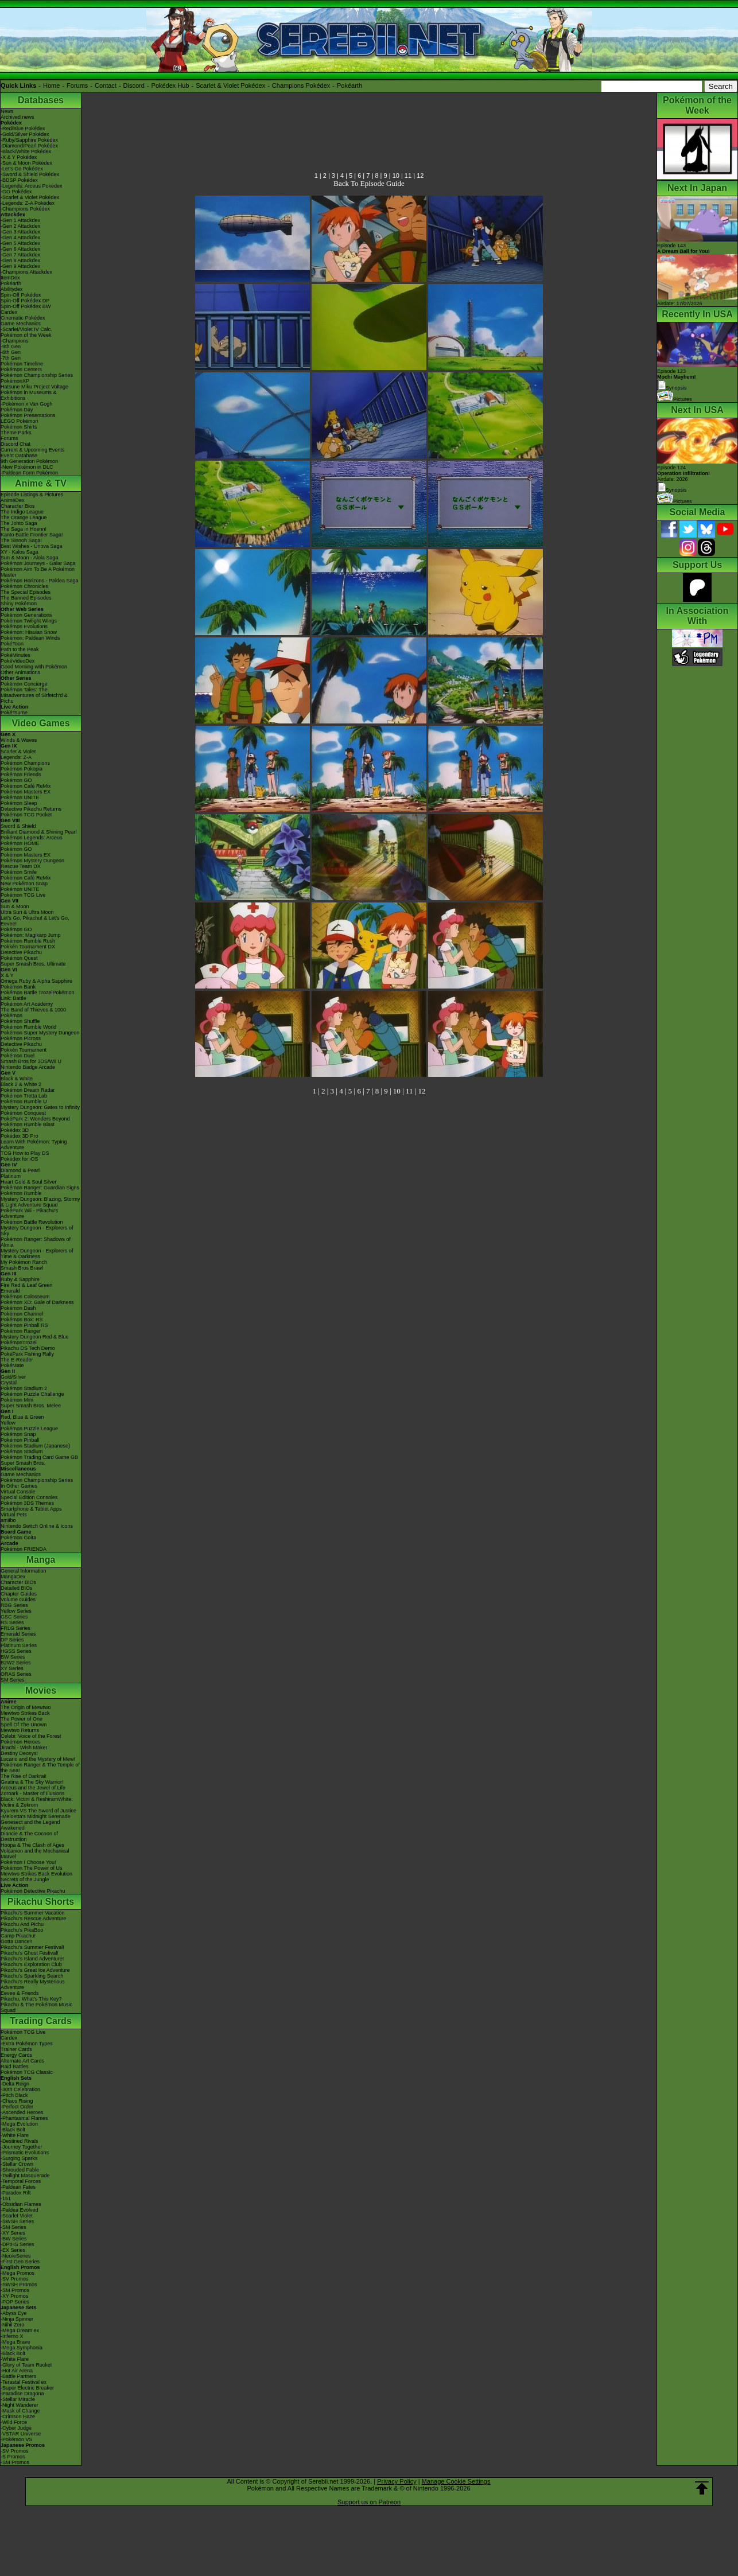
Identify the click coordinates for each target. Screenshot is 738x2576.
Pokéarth (349, 85)
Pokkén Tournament (23, 1050)
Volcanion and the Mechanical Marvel (35, 1853)
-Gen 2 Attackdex (20, 226)
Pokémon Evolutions (24, 626)
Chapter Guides (19, 1594)
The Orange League (24, 517)
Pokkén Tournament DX (28, 947)
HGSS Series (16, 1651)
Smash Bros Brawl (22, 1268)
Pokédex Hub (170, 85)
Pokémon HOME (20, 843)
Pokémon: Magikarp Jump (31, 935)
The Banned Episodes (26, 598)
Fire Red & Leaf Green (27, 1285)
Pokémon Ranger (21, 1331)
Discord (134, 85)
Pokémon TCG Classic (27, 2072)
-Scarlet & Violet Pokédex (30, 197)
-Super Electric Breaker (27, 2388)
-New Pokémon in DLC (27, 467)
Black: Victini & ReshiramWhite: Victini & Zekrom (37, 1802)
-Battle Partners (19, 2376)
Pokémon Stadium (22, 1451)
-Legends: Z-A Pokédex (28, 203)
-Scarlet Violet (17, 2216)
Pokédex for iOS (19, 1159)
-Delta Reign (15, 2084)
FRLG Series (15, 1628)
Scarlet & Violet (18, 751)
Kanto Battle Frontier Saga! (32, 535)
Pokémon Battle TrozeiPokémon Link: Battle (38, 995)
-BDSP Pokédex (19, 180)
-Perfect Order (17, 2107)
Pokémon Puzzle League (29, 1428)
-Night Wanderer (19, 2405)
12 (420, 175)
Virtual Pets (14, 1514)
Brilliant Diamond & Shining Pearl (39, 832)
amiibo (8, 1520)
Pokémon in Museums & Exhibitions (29, 395)
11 (408, 175)
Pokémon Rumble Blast (28, 1124)
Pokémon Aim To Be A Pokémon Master (38, 572)
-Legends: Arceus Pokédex (32, 186)
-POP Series (15, 2302)
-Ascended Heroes (22, 2112)
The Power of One (21, 1719)
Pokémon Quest (19, 958)
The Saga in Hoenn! (23, 529)
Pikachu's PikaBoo (22, 1930)
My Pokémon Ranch (24, 1262)
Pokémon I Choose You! (28, 1862)
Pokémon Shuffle (20, 1021)
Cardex (9, 312)
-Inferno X (12, 2336)
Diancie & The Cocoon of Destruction (29, 1836)
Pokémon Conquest (23, 1113)
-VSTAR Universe (21, 2434)
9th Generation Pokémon (29, 461)
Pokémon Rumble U (24, 1101)
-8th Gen (11, 352)
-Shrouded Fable (20, 2170)
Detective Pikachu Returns (31, 809)
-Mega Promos (17, 2273)
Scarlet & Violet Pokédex (230, 85)
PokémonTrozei (19, 1342)
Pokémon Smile (19, 872)
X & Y (7, 975)
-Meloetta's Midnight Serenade (36, 1816)
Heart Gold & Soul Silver (29, 1182)
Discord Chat (15, 444)
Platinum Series (19, 1645)
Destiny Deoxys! (19, 1753)
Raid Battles (15, 2066)
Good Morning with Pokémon (34, 667)
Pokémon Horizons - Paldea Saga (40, 580)
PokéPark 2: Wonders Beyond (35, 1119)
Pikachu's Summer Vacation (33, 1913)
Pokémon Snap (18, 1434)
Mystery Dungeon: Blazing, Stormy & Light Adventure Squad (40, 1202)
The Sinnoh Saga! (21, 540)
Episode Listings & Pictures (32, 494)
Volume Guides (18, 1599)
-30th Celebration (20, 2089)
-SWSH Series (17, 2221)
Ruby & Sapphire (20, 1279)
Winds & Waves (19, 740)
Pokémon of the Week (26, 335)
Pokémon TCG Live (23, 895)
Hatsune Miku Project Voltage (34, 387)
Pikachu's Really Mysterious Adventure (33, 1984)
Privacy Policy (396, 2481)
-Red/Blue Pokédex (23, 128)
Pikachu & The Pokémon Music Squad (36, 2007)
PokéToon (12, 644)
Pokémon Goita (18, 1537)
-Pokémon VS (17, 2439)
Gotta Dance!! (17, 1941)
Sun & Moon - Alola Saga (30, 558)
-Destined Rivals (19, 2141)
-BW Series (14, 2239)
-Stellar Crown (17, 2164)
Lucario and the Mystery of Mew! (38, 1759)
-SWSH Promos (19, 2284)
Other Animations (20, 672)
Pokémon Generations (26, 615)
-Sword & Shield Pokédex (30, 174)
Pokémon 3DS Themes (27, 1503)
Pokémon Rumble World (28, 1027)
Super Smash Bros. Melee (31, 1405)
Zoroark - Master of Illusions (33, 1793)
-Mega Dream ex (20, 2330)
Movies (40, 1690)
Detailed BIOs (17, 1588)
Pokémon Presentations (28, 415)
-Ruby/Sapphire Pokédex (29, 140)
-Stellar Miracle (18, 2399)
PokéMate (12, 1365)
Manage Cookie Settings (456, 2481)
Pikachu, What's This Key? (31, 1999)
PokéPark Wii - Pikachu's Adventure (29, 1213)
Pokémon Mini (17, 1400)
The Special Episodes (26, 592)
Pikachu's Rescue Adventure (33, 1918)
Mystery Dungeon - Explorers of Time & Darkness (37, 1253)
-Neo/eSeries (16, 2256)
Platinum (11, 1176)
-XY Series (13, 2233)
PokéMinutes (15, 655)
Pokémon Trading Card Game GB (39, 1457)
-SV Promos (15, 2279)
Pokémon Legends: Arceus (32, 837)
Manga (41, 1560)
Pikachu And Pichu (22, 1924)
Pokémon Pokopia (21, 769)
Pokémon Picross (21, 1038)
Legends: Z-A (16, 757)
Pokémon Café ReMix (26, 786)
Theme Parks (16, 432)
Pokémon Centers (21, 369)
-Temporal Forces (21, 2181)
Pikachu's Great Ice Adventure (35, 1970)
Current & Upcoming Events (33, 450)
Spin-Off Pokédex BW (26, 306)
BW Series (13, 1657)
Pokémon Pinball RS (24, 1325)
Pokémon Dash (18, 1308)
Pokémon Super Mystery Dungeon (40, 1033)
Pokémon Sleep (19, 803)
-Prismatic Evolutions (25, 2152)
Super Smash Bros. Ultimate (33, 964)
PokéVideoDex (17, 661)
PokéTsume (14, 712)
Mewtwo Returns (20, 1730)
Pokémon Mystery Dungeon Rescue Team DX (32, 863)
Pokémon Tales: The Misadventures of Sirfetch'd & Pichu (34, 695)
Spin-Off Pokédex (21, 295)
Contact (105, 85)
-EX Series (13, 2250)
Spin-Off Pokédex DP (25, 300)
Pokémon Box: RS (22, 1319)
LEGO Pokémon (19, 421)
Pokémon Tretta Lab (24, 1096)
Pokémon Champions (25, 763)
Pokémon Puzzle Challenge (32, 1394)
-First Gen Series (20, 2261)
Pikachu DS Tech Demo (28, 1348)
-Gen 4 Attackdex (20, 237)
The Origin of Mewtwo (26, 1707)
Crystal (9, 1383)
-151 (6, 2198)
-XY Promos (14, 2296)
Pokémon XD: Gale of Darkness (37, 1302)
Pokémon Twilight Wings (29, 621)
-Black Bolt (13, 2130)
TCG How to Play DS (25, 1153)
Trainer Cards (16, 2049)
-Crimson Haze (18, 2416)
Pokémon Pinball (20, 1440)
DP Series (12, 1640)
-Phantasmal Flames (24, 2118)
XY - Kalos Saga (19, 552)
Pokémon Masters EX (26, 792)
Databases (41, 100)
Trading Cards (41, 2021)
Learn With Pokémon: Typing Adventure (34, 1144)
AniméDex (13, 500)
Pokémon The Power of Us (31, 1868)
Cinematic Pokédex (23, 318)
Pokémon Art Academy (27, 1004)
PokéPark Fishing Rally (27, 1354)
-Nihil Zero (13, 2325)
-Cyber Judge (16, 2428)
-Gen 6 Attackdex (20, 249)
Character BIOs (18, 1582)
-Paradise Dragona (22, 2393)
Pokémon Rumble (21, 1193)
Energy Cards (16, 2055)
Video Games (40, 723)
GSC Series (14, 1617)
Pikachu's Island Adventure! (32, 1959)
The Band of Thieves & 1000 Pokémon (33, 1012)
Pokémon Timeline (22, 364)
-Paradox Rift (16, 2193)
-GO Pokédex (16, 191)
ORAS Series (16, 1674)
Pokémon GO (16, 780)
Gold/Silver (13, 1377)
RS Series (12, 1622)
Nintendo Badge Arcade (28, 1067)
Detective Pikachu (21, 952)
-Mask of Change (20, 2411)
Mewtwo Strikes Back (25, 1713)
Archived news (17, 117)
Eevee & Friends (20, 1993)
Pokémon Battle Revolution (32, 1222)
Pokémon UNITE (20, 797)
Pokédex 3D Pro (19, 1136)
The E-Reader (17, 1360)
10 (396, 175)
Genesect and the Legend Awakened (30, 1825)
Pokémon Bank (18, 987)
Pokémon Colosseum (25, 1296)
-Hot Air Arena (17, 2370)
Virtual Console (18, 1492)
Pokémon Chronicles (24, 586)
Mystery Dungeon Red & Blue (35, 1337)
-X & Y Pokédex (19, 157)
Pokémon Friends (21, 774)
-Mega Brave (15, 2342)
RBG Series (14, 1605)
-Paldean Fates (18, 2187)
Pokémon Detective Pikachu (33, 1891)
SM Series (13, 1680)
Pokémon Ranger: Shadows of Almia (36, 1242)
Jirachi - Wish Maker (24, 1747)
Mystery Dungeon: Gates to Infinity (40, 1107)
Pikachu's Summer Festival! (32, 1947)
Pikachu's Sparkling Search (32, 1976)
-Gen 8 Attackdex (20, 260)
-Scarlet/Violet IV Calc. (26, 329)
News (7, 111)
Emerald (10, 1291)
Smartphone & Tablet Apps (31, 1509)
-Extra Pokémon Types (27, 2043)
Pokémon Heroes (21, 1742)
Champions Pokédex (301, 85)
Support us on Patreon (369, 2502)
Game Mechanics (21, 323)
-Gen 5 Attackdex (20, 243)
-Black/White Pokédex (26, 151)
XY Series (12, 1668)
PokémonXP (15, 381)
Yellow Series (16, 1611)
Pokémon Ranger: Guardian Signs (40, 1187)
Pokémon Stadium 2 (24, 1388)
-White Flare (15, 2135)
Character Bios (18, 506)
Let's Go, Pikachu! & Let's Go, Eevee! (35, 921)
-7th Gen (11, 358)
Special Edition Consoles (29, 1497)
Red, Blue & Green (22, 1417)
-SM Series (13, 2227)
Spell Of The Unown (23, 1724)
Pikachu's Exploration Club (31, 1964)
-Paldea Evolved (19, 2210)
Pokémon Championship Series (37, 375)
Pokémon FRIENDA (23, 1549)
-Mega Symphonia (21, 2348)
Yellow (8, 1423)
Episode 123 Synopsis (676, 379)
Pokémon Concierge (24, 684)
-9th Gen (11, 346)
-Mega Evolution (19, 2124)
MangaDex (13, 1576)
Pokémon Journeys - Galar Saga (38, 563)
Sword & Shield (18, 826)
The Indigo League (22, 512)
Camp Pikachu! (18, 1936)
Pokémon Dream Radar (28, 1090)
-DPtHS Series (17, 2244)
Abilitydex (12, 289)
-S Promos (13, 2457)
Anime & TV (41, 483)
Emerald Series (18, 1634)
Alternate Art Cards (22, 2061)
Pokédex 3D (15, 1130)
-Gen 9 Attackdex (20, 266)
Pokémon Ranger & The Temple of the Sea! (40, 1767)
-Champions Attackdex (26, 272)
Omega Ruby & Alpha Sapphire (36, 981)
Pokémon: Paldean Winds (30, 638)
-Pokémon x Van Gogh (26, 404)
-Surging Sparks (19, 2158)
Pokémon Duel (17, 1056)
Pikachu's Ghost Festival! (30, 1953)
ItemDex (10, 278)
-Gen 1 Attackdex (20, 220)
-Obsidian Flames (21, 2204)
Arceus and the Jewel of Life (33, 1788)
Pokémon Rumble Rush (28, 941)
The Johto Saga (19, 523)
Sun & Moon (15, 906)
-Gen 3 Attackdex (20, 232)
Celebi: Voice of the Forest (31, 1736)
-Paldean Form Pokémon (29, 473)
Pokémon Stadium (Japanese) (35, 1446)
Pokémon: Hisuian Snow (29, 632)
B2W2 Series (16, 1663)
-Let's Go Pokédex (22, 169)
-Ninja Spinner (17, 2319)
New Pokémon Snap (24, 883)
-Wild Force (14, 2422)
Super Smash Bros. (23, 1463)
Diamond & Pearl (20, 1170)
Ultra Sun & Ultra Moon (27, 912)
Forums (77, 85)
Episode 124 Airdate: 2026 (683, 473)
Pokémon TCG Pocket (26, 815)
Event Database (19, 455)
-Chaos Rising (17, 2101)
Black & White (17, 1078)
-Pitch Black (14, 2095)
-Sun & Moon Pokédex (26, 163)
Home (51, 85)
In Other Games (19, 1486)
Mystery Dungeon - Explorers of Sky (37, 1230)
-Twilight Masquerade (25, 2175)
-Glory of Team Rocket (26, 2365)
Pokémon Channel (22, 1314)
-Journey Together (21, 2147)
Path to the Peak (20, 649)
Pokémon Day (17, 410)
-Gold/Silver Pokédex (25, 134)
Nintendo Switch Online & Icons (37, 1526)
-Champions (15, 341)
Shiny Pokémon (19, 603)
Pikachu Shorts (40, 1901)
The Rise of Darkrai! (23, 1776)
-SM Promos (15, 2290)
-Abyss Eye (14, 2313)
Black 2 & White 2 (21, 1084)
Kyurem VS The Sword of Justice (38, 1811)
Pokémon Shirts (19, 427)
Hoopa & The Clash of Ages (32, 1845)
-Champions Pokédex (25, 209)
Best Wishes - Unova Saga (32, 546)
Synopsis (672, 490)
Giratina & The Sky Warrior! (32, 1782)
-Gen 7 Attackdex (20, 255)
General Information (23, 1571)
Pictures (674, 399)
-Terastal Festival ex (23, 2382)
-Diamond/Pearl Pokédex (29, 146)
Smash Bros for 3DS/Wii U (31, 1061)
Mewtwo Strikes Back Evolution (36, 1874)
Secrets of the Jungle (25, 1879)
